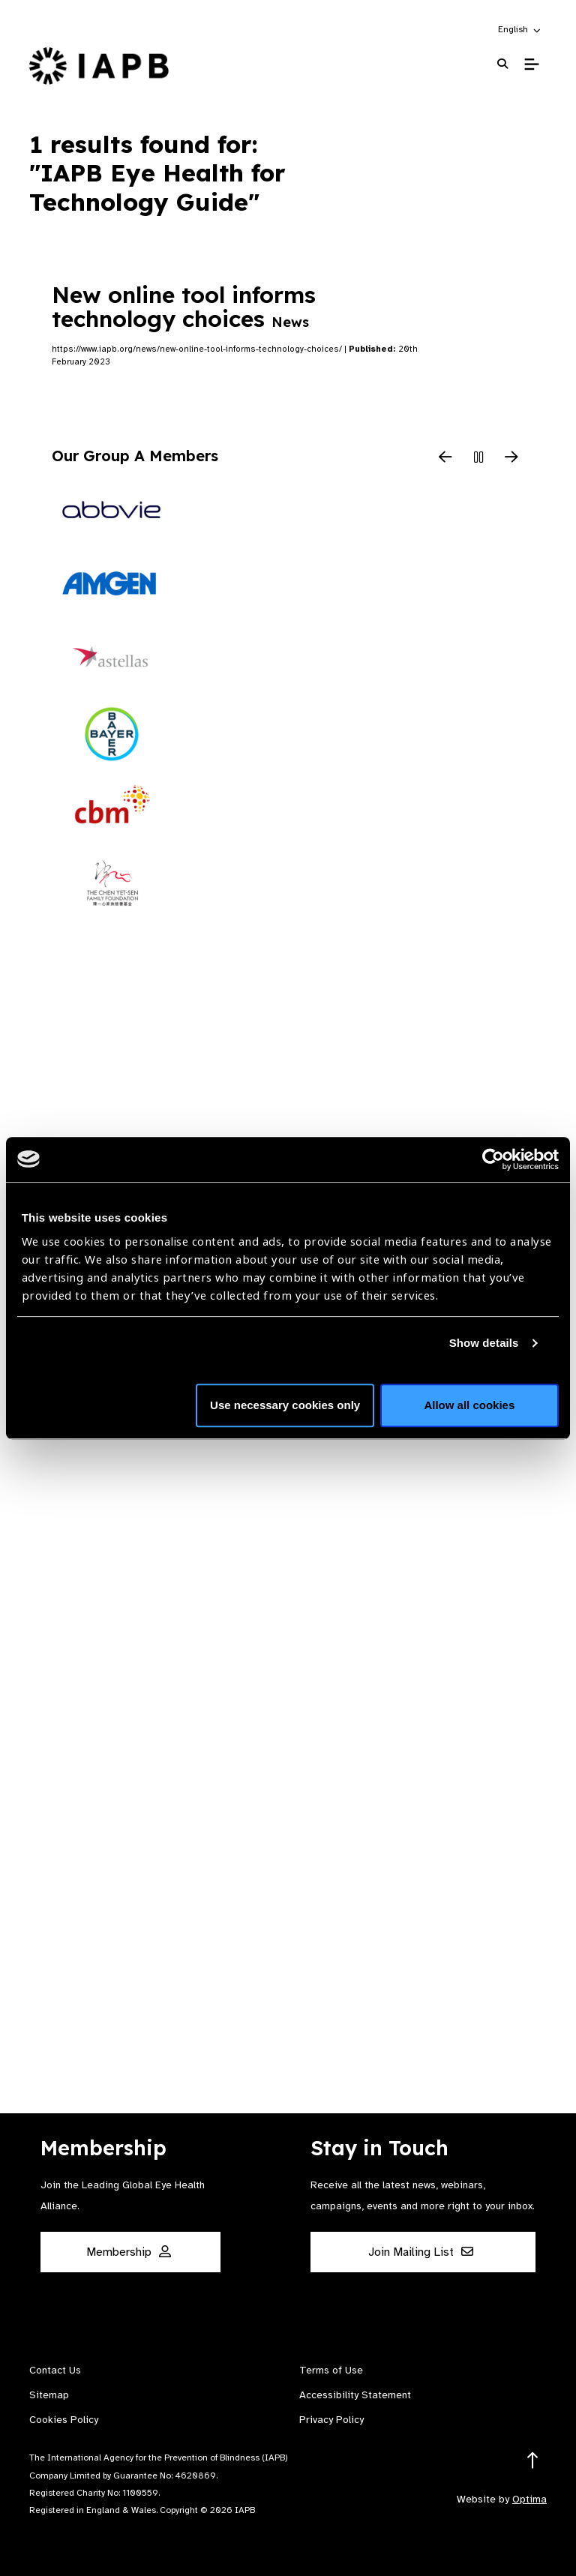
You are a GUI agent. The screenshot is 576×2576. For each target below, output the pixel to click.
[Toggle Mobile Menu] (531, 64)
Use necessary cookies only (285, 1405)
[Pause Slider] (478, 458)
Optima (529, 2499)
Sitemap (49, 2395)
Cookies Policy (63, 2419)
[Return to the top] (533, 2461)
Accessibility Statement (355, 2395)
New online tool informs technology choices (184, 306)
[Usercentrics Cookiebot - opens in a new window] (493, 1159)
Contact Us (55, 2370)
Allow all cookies (469, 1405)
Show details (484, 1342)
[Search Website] (502, 64)
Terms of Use (331, 2370)
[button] (520, 29)
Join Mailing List (420, 2252)
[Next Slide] (511, 458)
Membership (128, 2252)
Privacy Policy (331, 2419)
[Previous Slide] (445, 458)
